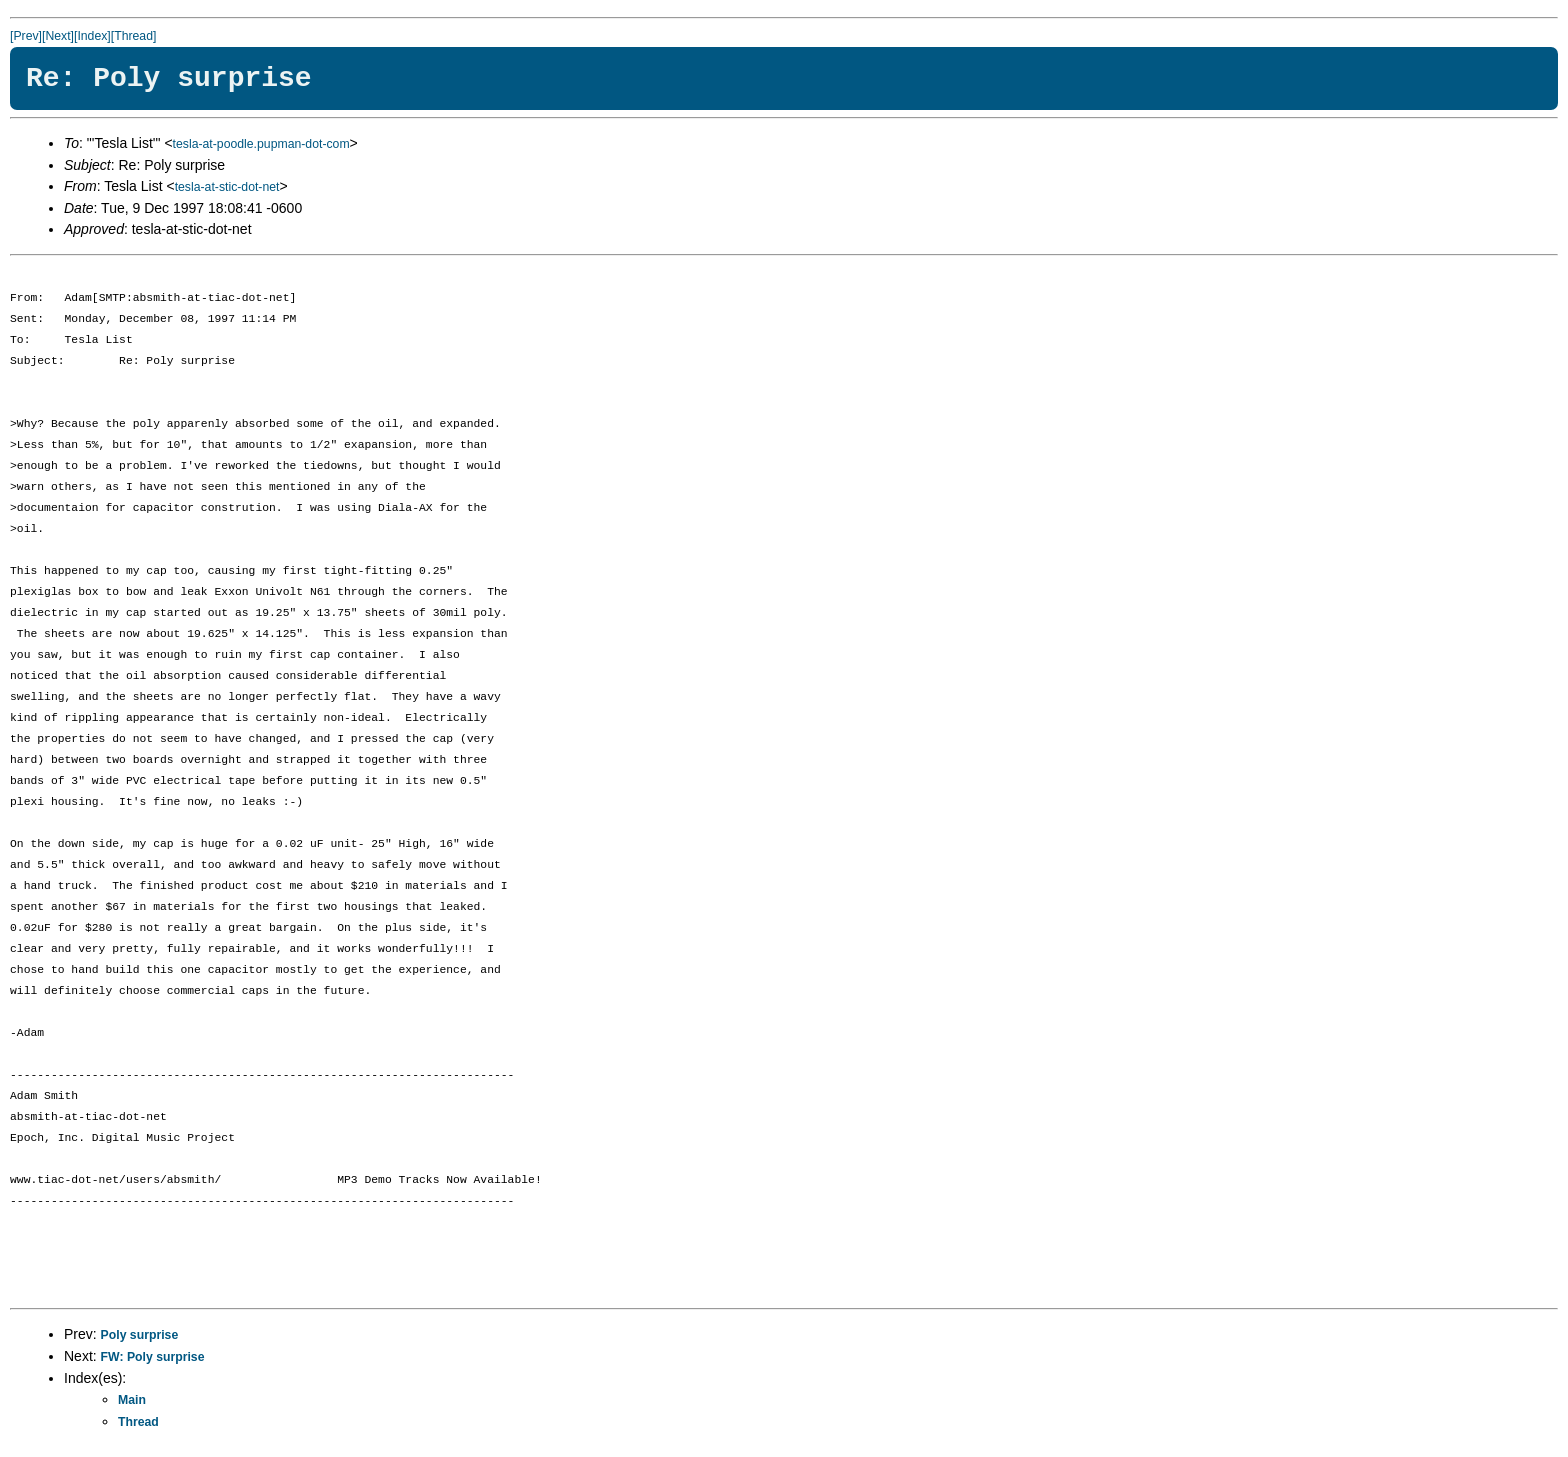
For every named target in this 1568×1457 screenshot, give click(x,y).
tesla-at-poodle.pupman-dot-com (261, 144)
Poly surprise (140, 1335)
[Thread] (134, 36)
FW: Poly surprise (153, 1357)
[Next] (58, 36)
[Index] (92, 36)
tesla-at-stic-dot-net (227, 187)
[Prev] (26, 36)
